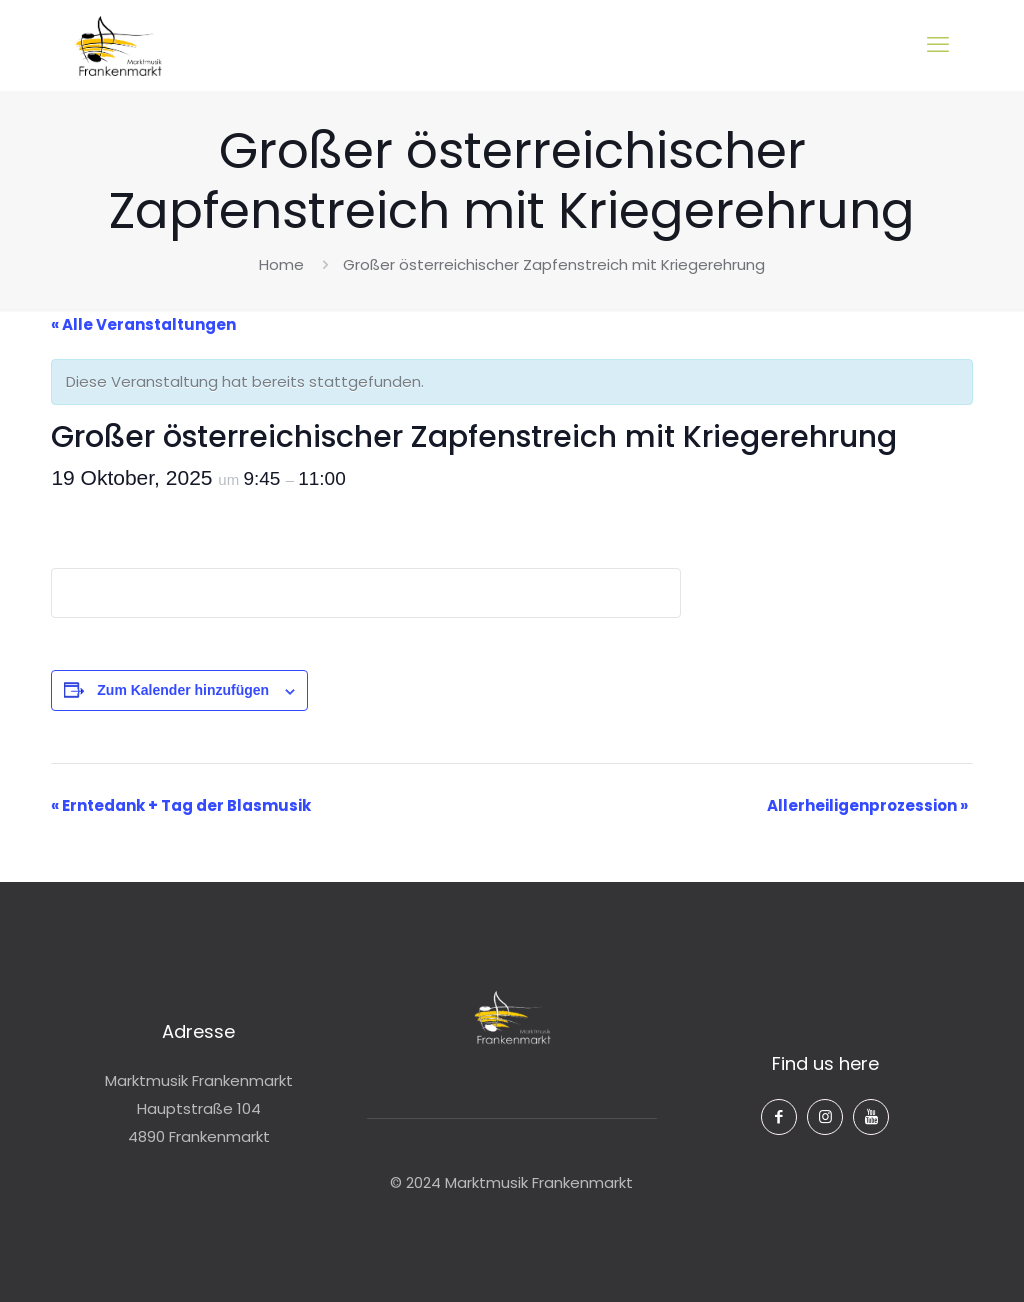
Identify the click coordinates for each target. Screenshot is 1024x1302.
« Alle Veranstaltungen (143, 324)
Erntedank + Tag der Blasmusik (181, 805)
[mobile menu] (938, 45)
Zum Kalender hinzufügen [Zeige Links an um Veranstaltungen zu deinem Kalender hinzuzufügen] (183, 690)
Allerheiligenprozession (867, 805)
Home (281, 264)
